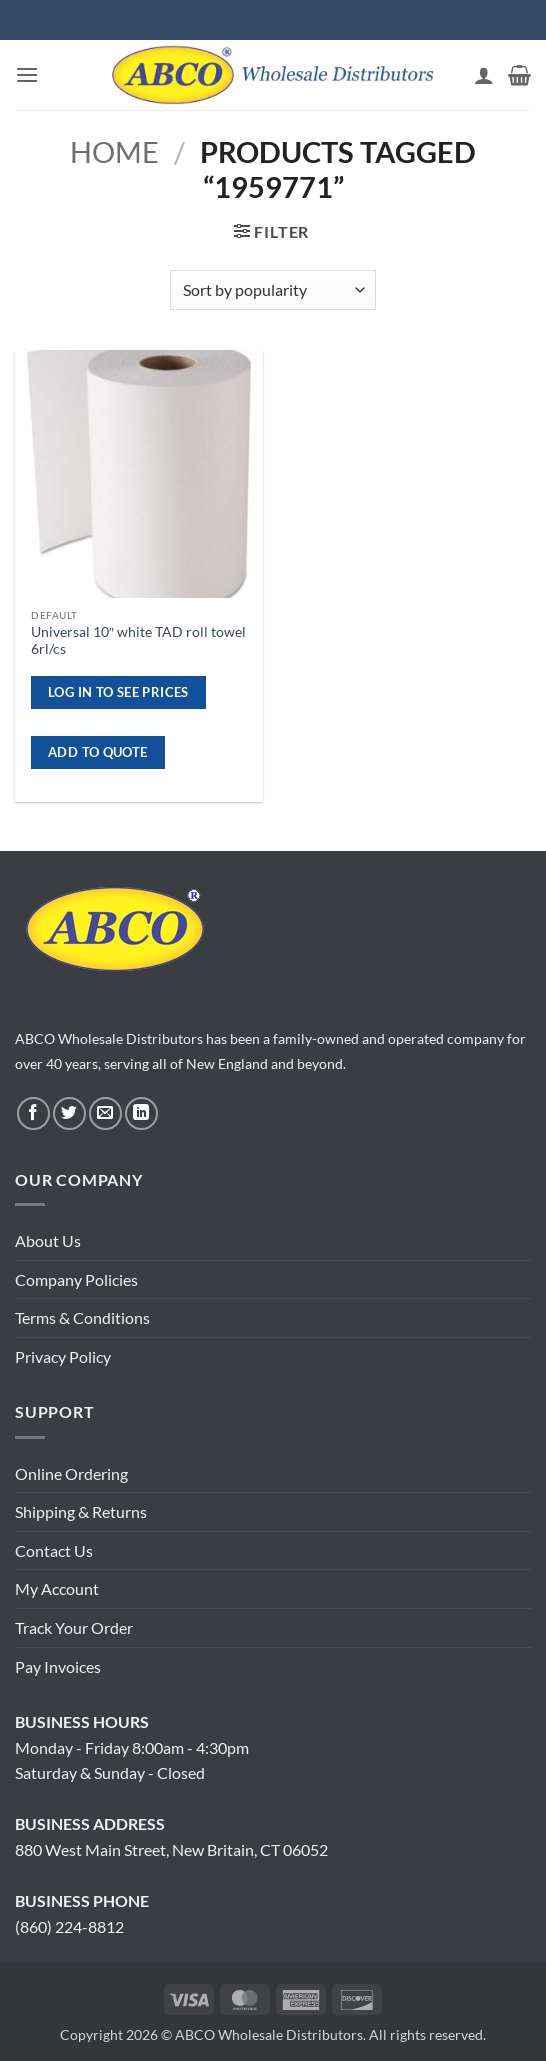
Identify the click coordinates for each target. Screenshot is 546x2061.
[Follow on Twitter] (69, 1113)
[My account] (484, 75)
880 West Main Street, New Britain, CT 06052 (171, 1849)
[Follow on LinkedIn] (141, 1113)
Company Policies (76, 1279)
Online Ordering (71, 1473)
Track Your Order (74, 1627)
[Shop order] (272, 290)
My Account (57, 1588)
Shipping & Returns (81, 1511)
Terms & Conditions (82, 1317)
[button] (27, 74)
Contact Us (54, 1550)
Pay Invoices (58, 1666)
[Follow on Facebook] (33, 1113)
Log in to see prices (118, 692)
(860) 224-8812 (69, 1926)
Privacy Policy (63, 1356)
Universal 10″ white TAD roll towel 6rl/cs (138, 641)
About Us (48, 1240)
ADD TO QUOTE (98, 752)
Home (114, 152)
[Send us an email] (105, 1113)
